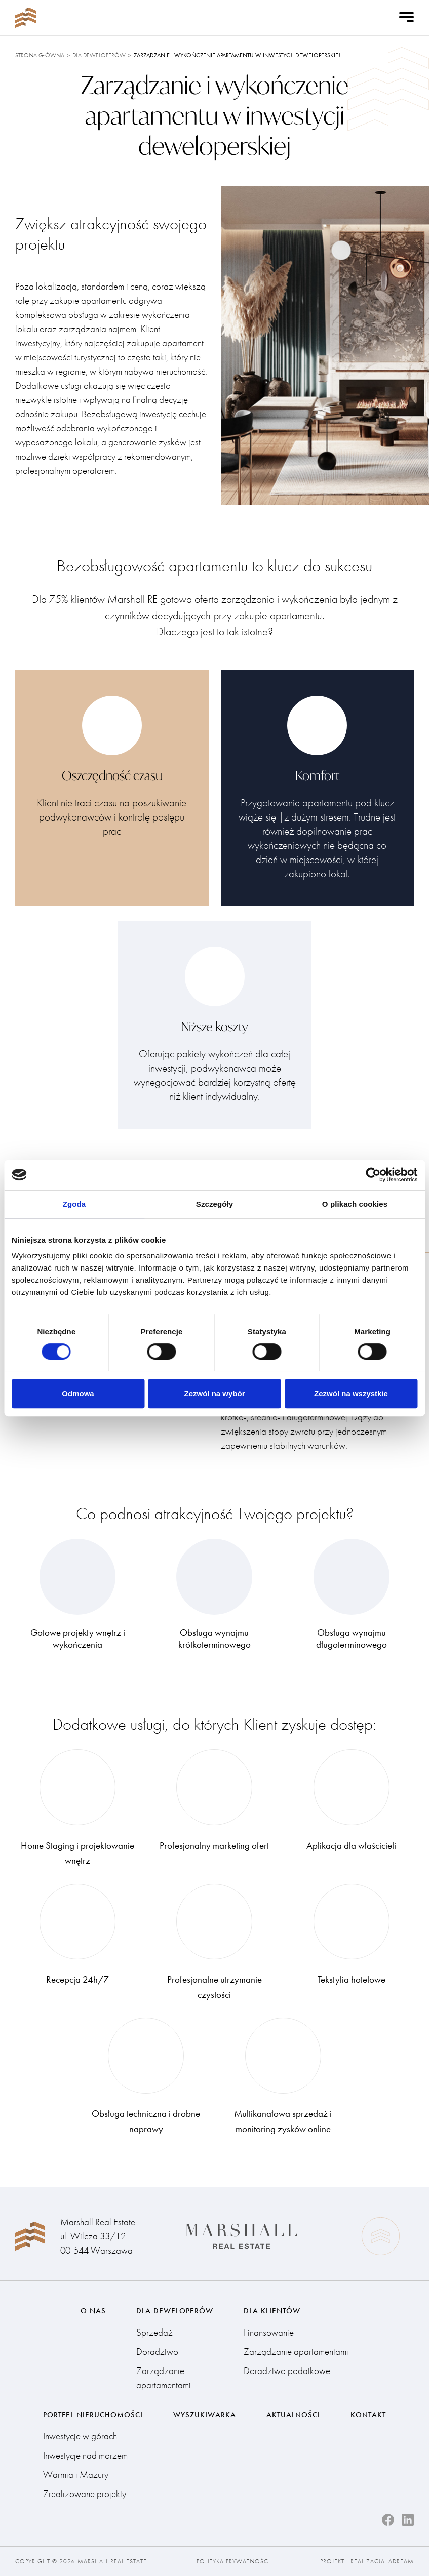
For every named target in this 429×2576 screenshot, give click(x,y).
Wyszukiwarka (204, 2414)
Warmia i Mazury (75, 2474)
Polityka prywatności (233, 2561)
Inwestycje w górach (80, 2436)
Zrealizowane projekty (84, 2493)
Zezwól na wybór (214, 1393)
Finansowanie (269, 2332)
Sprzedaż (154, 2332)
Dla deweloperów (99, 55)
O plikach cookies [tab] (354, 1204)
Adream (401, 2561)
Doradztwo (157, 2351)
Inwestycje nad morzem (85, 2455)
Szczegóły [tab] (214, 1204)
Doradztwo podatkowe (287, 2370)
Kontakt (368, 2414)
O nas (93, 2311)
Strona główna (39, 55)
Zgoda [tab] (74, 1204)
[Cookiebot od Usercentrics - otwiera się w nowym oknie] (373, 1174)
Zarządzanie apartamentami (163, 2377)
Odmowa (78, 1393)
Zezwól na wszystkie (351, 1393)
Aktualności (293, 2414)
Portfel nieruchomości (93, 2414)
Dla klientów (272, 2311)
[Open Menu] (406, 17)
